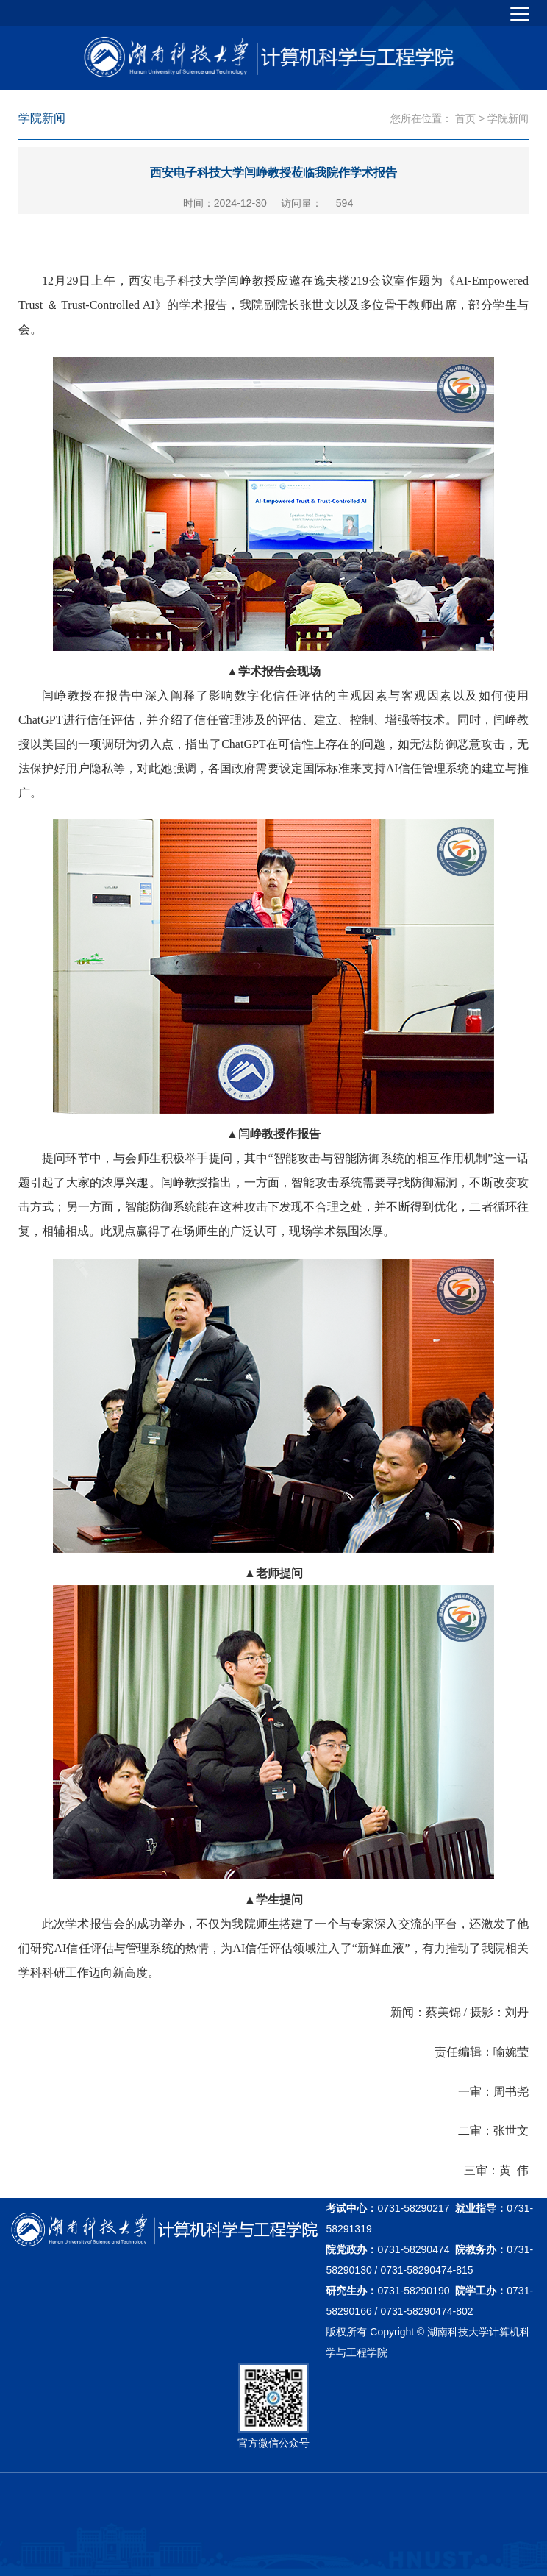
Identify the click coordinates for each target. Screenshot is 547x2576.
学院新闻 (508, 118)
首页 (465, 118)
